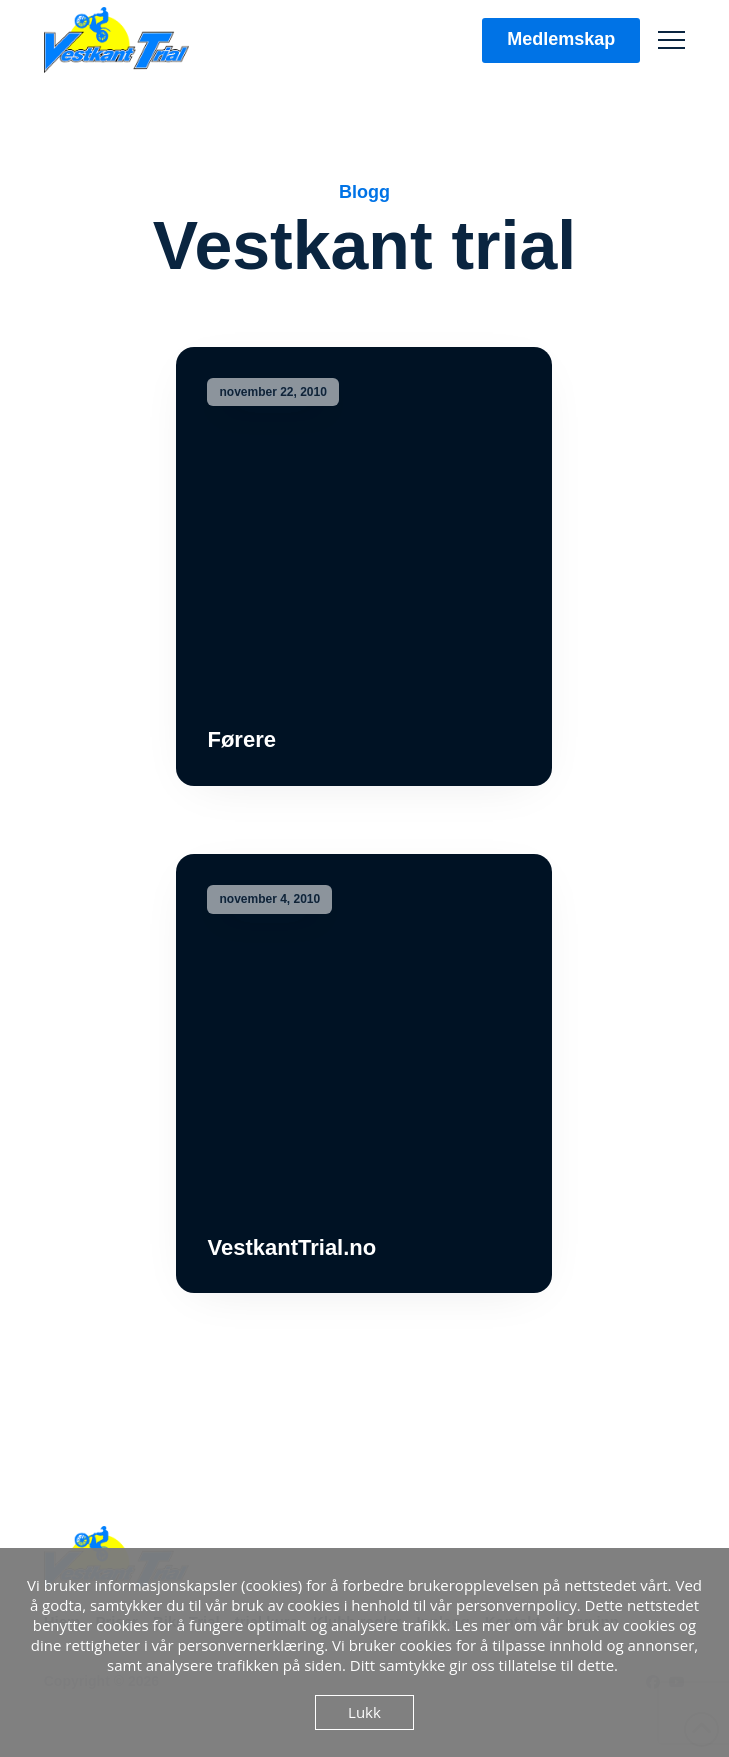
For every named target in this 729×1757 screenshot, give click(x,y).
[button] (671, 40)
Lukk (364, 1712)
